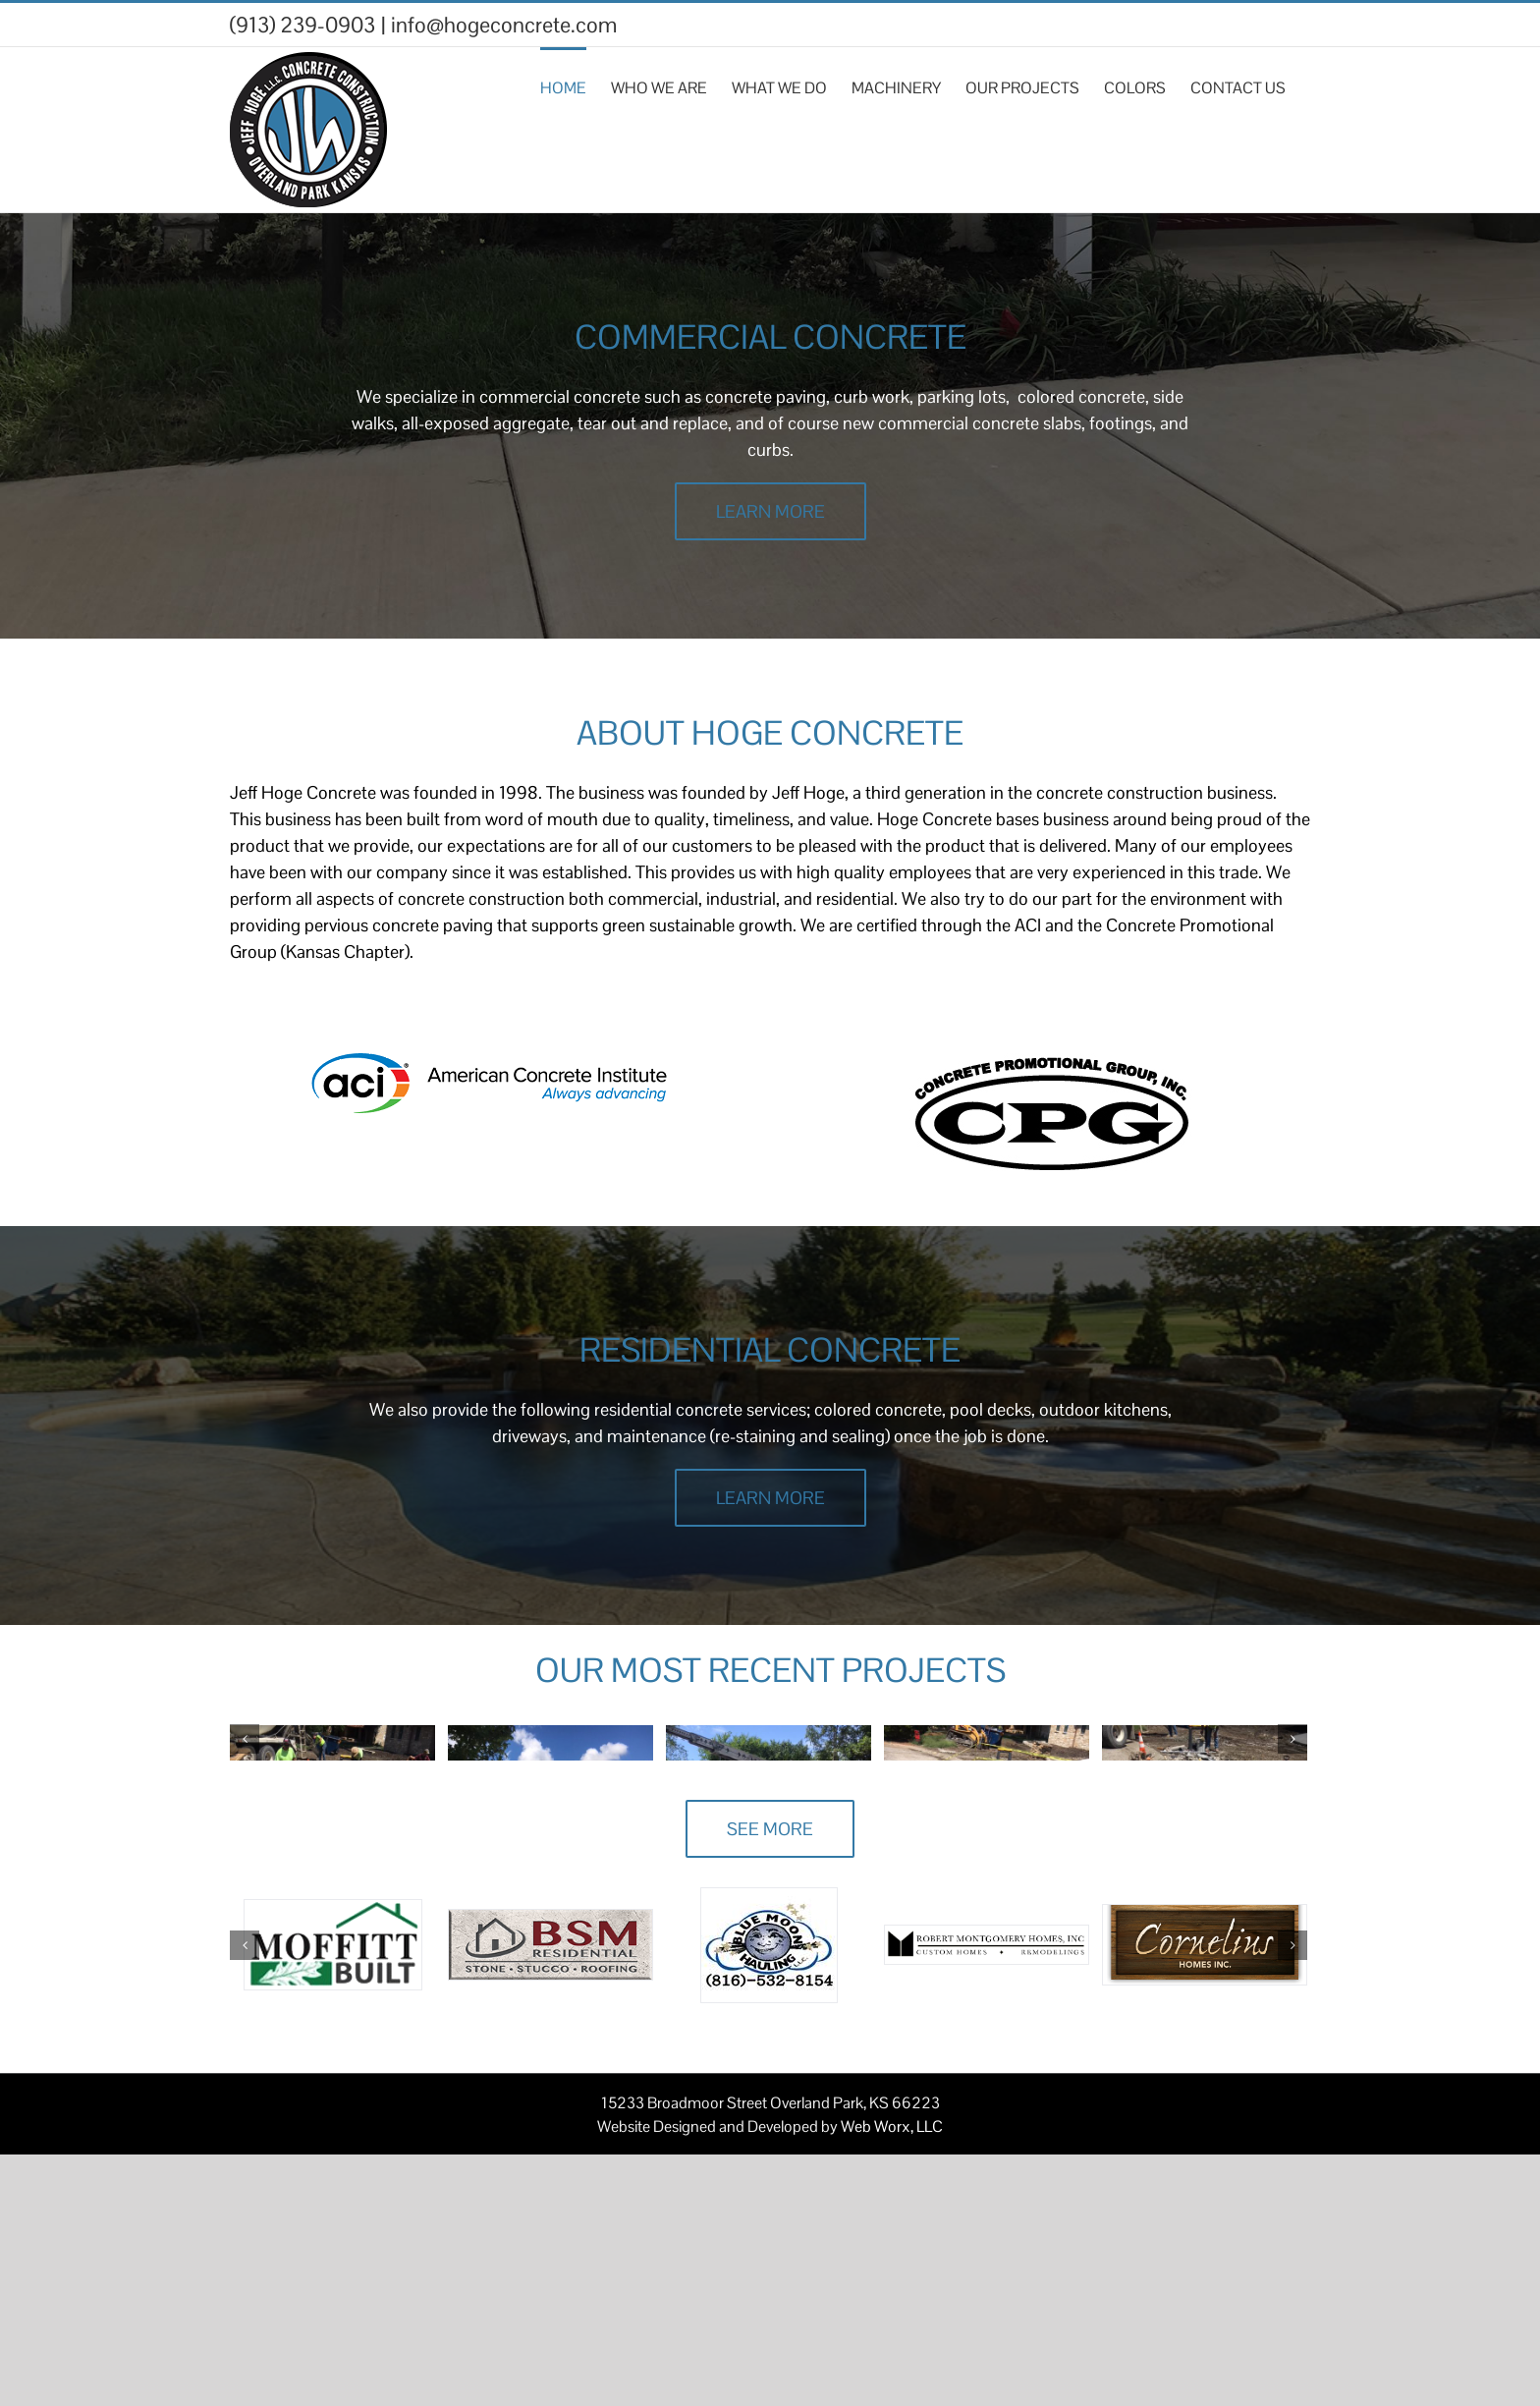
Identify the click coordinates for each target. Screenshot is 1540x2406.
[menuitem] (575, 86)
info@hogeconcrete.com (504, 24)
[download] (1051, 1066)
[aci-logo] (489, 1066)
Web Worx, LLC (892, 2378)
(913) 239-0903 (302, 24)
